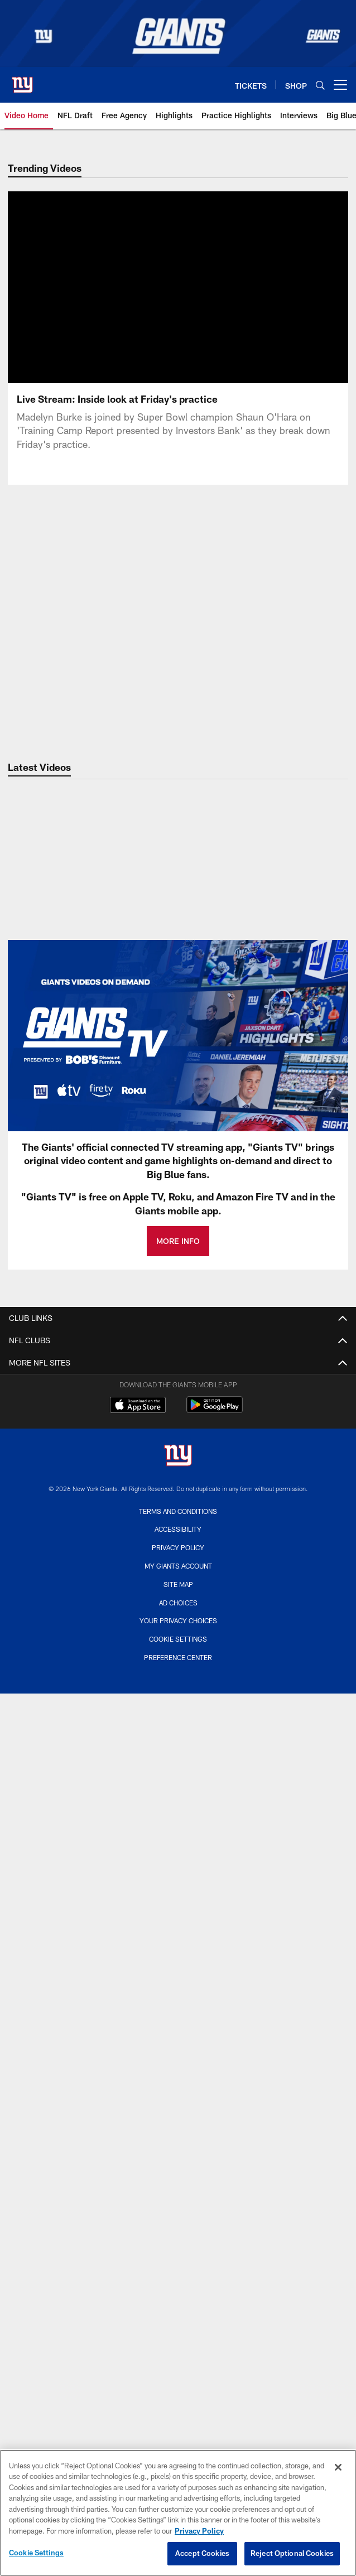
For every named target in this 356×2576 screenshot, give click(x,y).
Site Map (178, 1584)
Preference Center (178, 1657)
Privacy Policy (178, 1547)
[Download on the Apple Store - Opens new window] (138, 1406)
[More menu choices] (340, 84)
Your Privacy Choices (178, 1620)
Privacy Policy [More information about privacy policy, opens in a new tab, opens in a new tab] (199, 2530)
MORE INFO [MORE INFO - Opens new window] (178, 1241)
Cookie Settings (178, 1639)
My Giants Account (178, 1566)
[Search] (320, 85)
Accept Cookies (202, 2553)
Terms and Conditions (178, 1511)
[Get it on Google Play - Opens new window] (214, 1410)
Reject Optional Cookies (292, 2553)
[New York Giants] (178, 1456)
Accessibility (178, 1529)
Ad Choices (178, 1603)
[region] (178, 2512)
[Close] (338, 2467)
